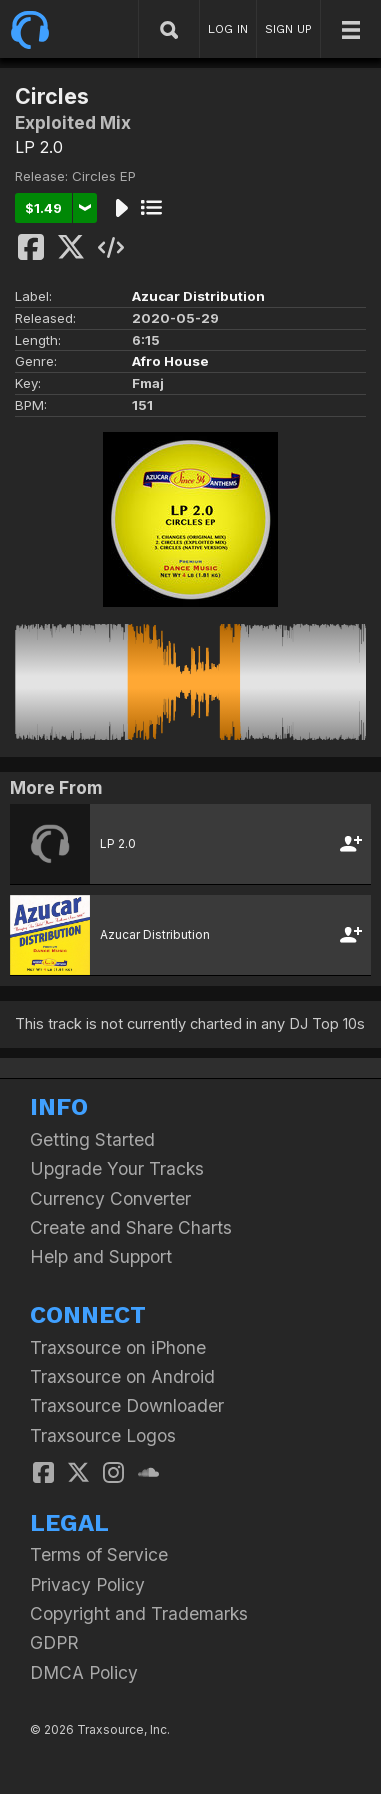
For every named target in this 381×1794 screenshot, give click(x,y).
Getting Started (92, 1139)
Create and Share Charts (131, 1227)
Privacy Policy (87, 1584)
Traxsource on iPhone (118, 1347)
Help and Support (101, 1256)
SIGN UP (288, 29)
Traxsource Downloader (127, 1405)
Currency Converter (110, 1198)
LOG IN (228, 29)
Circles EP (104, 176)
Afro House (170, 361)
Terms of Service (99, 1554)
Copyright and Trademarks (139, 1613)
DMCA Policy (84, 1672)
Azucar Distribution (198, 296)
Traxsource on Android (122, 1376)
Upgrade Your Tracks (117, 1168)
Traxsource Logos (103, 1435)
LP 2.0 (39, 147)
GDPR (54, 1642)
